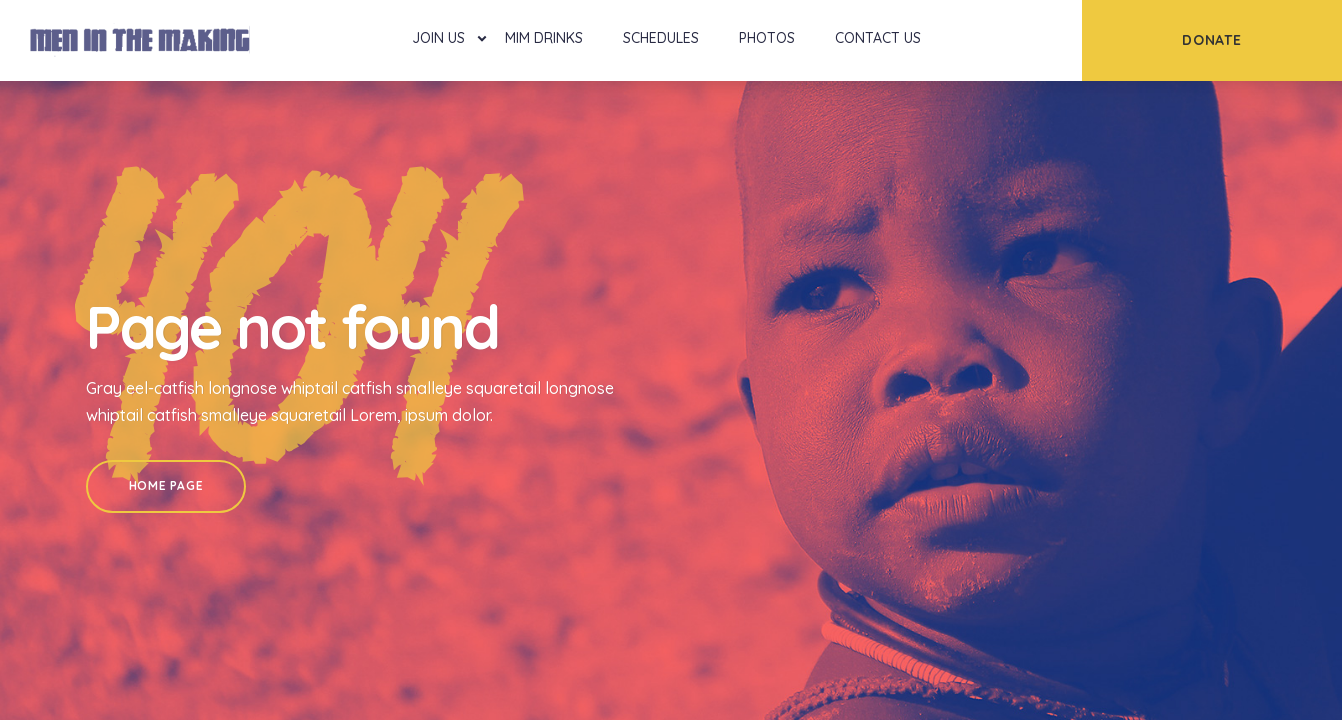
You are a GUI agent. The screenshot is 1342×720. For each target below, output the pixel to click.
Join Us (438, 38)
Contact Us (878, 38)
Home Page (166, 485)
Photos (767, 38)
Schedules (661, 38)
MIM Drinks (544, 38)
